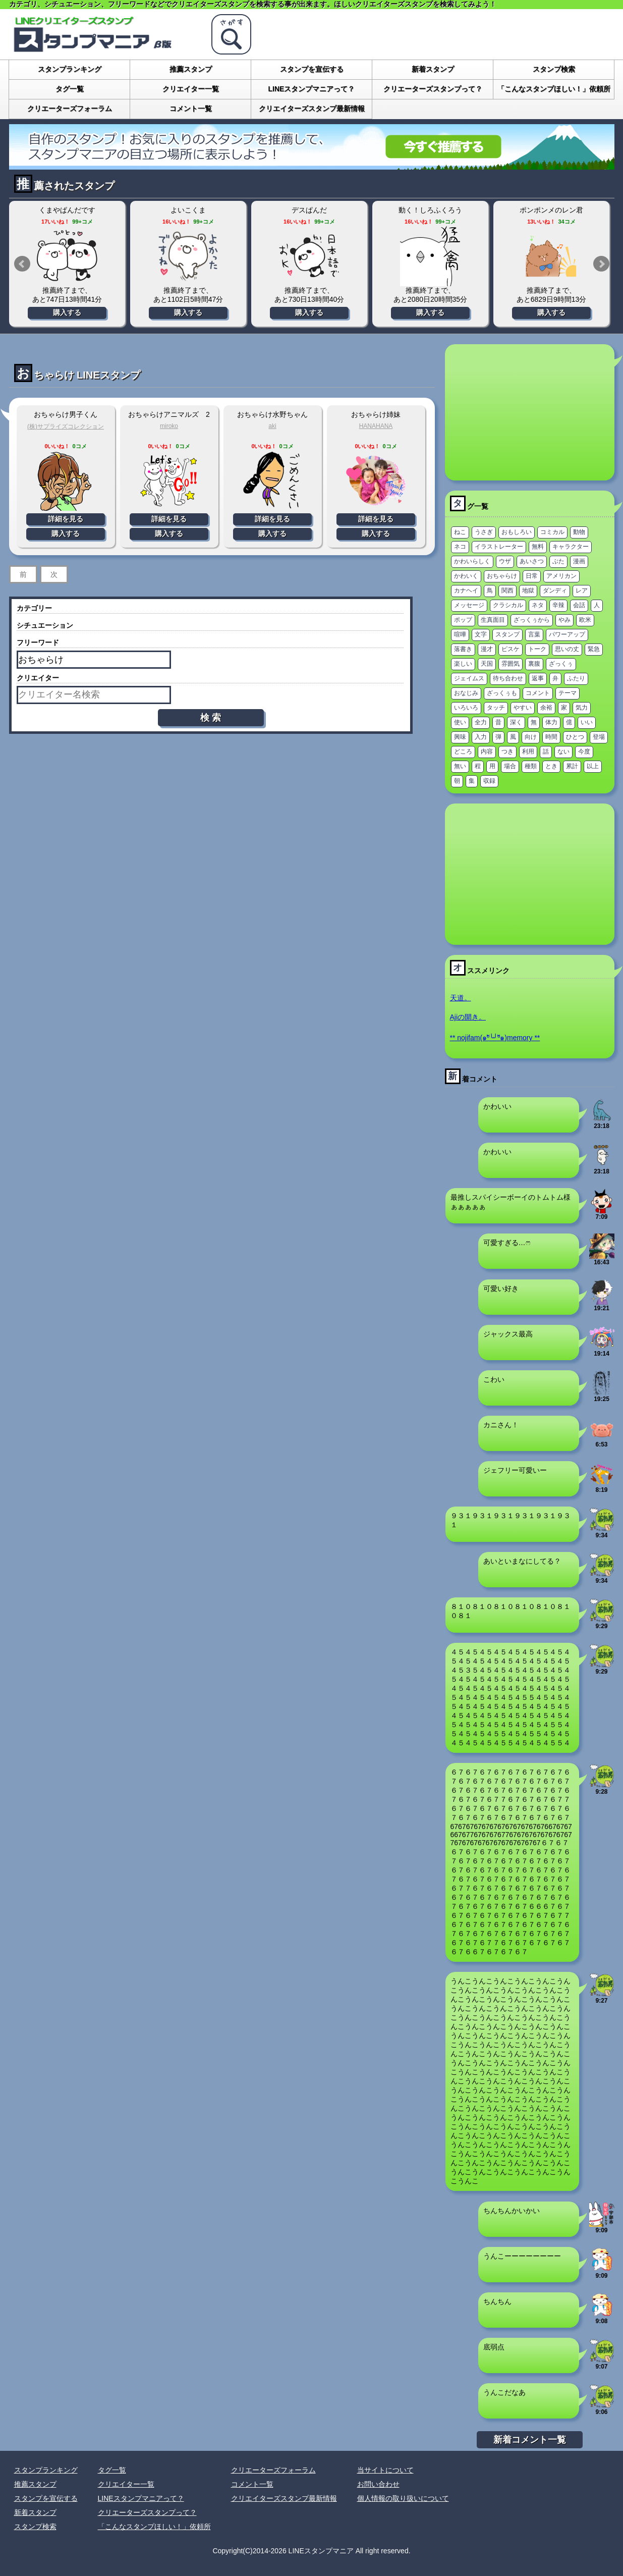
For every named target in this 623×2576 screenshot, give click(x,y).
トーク (537, 649)
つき (507, 751)
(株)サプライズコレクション (65, 426)
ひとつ (575, 736)
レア (582, 590)
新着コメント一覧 (529, 2440)
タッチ (496, 707)
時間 (551, 736)
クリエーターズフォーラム (69, 108)
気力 (582, 707)
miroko (169, 426)
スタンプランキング (69, 69)
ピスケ (510, 649)
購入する (67, 312)
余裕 (546, 707)
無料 (538, 546)
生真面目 (493, 619)
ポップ (463, 619)
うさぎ (484, 531)
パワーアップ (567, 634)
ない (563, 751)
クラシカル (508, 605)
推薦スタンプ (190, 69)
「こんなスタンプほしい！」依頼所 (553, 89)
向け (531, 736)
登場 (599, 736)
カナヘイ (466, 590)
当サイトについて (385, 2470)
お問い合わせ (378, 2484)
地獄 (528, 590)
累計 (572, 766)
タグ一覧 (69, 89)
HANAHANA (376, 426)
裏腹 (534, 663)
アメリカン (561, 575)
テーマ (567, 692)
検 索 (210, 718)
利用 (528, 751)
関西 (507, 590)
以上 (593, 766)
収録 (489, 780)
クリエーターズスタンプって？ (432, 89)
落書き (463, 649)
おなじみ (466, 692)
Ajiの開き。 (468, 1017)
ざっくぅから (532, 619)
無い (460, 766)
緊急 (594, 649)
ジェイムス (469, 678)
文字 (481, 634)
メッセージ (469, 605)
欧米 (585, 619)
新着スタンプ (433, 69)
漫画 (579, 561)
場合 (510, 766)
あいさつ (532, 561)
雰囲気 (510, 663)
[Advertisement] (529, 412)
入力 (481, 736)
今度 (584, 751)
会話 (579, 605)
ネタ (538, 605)
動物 (579, 531)
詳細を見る (65, 519)
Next (601, 264)
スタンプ (507, 634)
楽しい (463, 663)
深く (516, 722)
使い (460, 722)
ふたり (576, 678)
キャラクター (570, 546)
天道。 (460, 998)
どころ (463, 751)
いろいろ (466, 707)
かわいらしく (472, 561)
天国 (487, 663)
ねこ (460, 531)
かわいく (466, 575)
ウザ (505, 561)
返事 (538, 678)
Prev (22, 264)
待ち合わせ (508, 678)
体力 (551, 722)
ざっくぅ (561, 663)
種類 (531, 766)
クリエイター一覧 (190, 89)
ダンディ (555, 590)
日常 (532, 575)
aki (272, 426)
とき (551, 766)
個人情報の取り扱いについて (403, 2498)
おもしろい (516, 531)
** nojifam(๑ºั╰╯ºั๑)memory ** (495, 1038)
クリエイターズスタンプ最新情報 (312, 108)
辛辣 (558, 605)
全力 (481, 722)
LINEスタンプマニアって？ (311, 89)
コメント (538, 692)
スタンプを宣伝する (312, 69)
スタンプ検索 (554, 69)
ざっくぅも (502, 692)
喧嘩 (460, 634)
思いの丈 (567, 649)
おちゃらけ (502, 575)
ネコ (460, 546)
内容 (487, 751)
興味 (460, 736)
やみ (564, 619)
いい (587, 722)
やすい (523, 707)
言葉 (534, 634)
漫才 (487, 649)
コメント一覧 (190, 108)
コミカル (552, 531)
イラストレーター (499, 546)
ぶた (558, 561)
